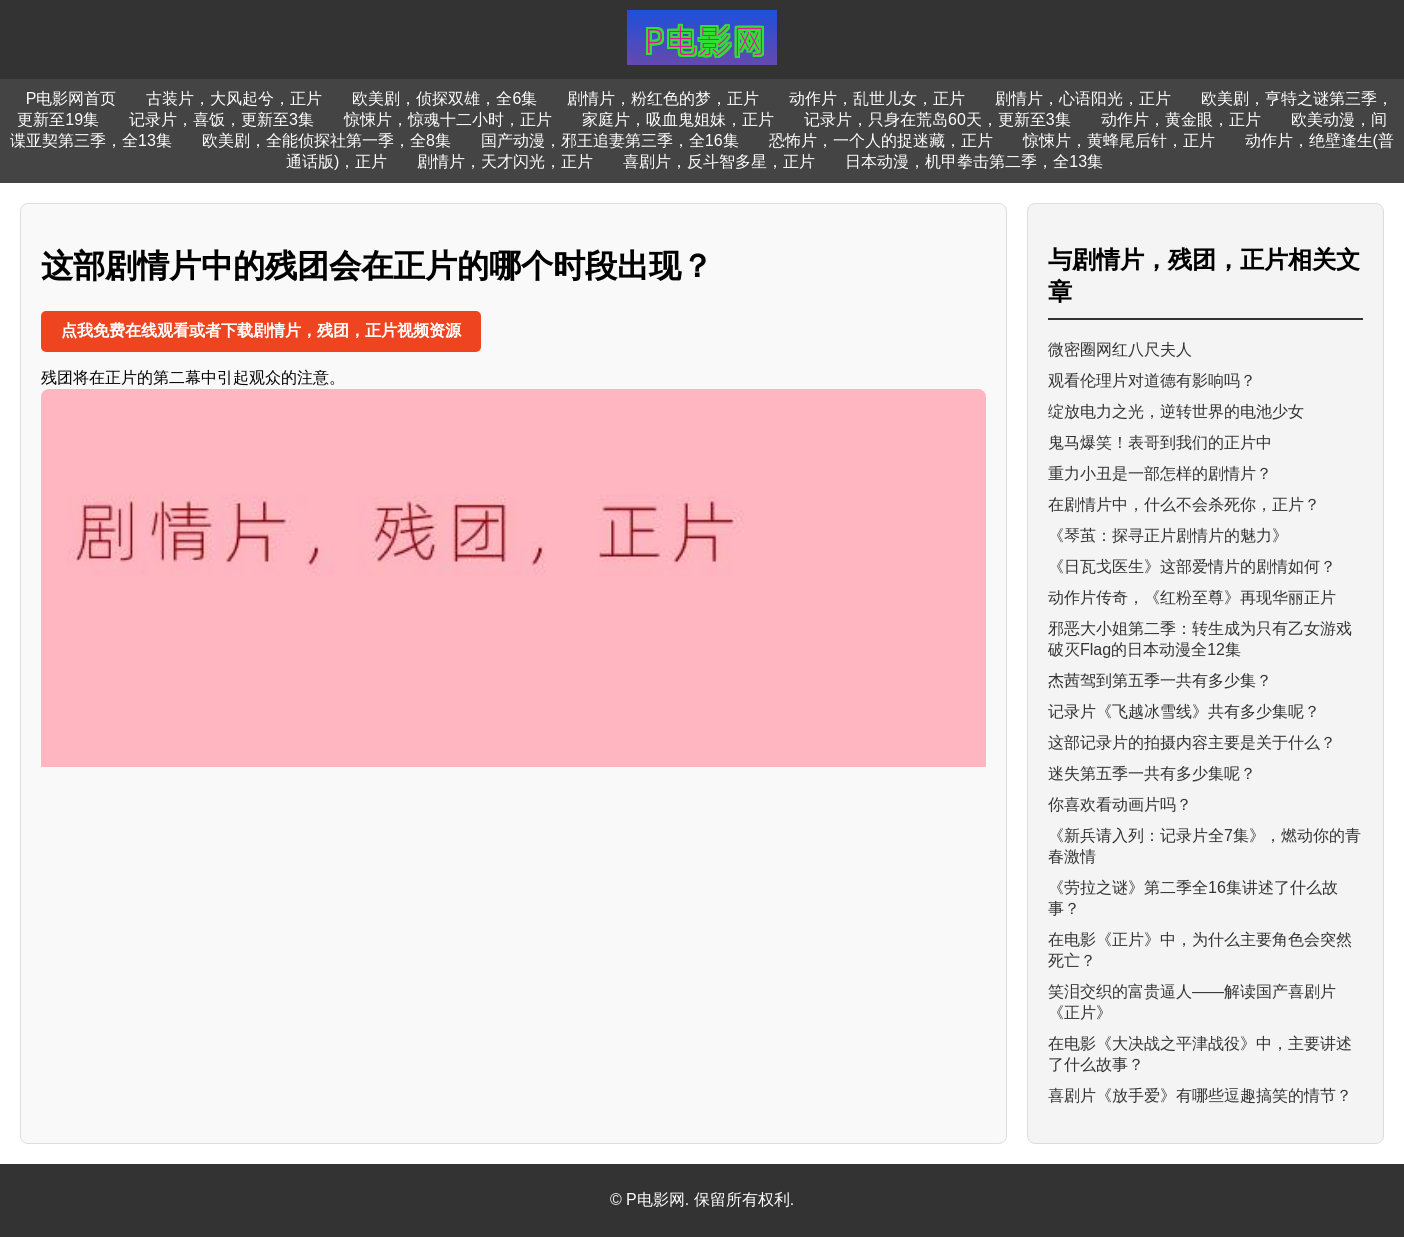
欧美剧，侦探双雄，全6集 (444, 98)
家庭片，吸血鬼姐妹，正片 (678, 119)
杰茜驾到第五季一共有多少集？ (1160, 680)
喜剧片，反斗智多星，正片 (719, 161)
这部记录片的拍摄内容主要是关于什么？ (1192, 742)
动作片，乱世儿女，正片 (877, 98)
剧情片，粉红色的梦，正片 (663, 98)
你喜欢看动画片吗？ (1120, 804)
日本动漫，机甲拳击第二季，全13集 (974, 161)
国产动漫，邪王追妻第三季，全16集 (610, 140)
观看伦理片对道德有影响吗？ (1152, 380)
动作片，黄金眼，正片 (1181, 119)
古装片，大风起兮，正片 (234, 98)
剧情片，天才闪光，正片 (505, 161)
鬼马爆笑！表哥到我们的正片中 (1160, 442)
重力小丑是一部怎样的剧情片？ (1160, 473)
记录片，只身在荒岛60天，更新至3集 (937, 119)
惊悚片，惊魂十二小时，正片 (448, 119)
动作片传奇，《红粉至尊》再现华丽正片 (1192, 597)
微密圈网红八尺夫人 (1120, 349)
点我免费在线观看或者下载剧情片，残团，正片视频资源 (261, 330)
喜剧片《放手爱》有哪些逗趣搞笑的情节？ (1200, 1095)
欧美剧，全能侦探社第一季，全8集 (326, 140)
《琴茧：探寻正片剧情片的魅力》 (1168, 535)
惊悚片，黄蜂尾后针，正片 (1119, 140)
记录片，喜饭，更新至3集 (221, 119)
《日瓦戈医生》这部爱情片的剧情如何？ (1192, 566)
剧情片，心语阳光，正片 (1083, 98)
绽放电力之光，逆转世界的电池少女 (1176, 411)
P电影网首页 (71, 98)
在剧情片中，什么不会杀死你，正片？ (1184, 504)
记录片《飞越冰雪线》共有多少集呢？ (1184, 711)
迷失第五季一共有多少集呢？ (1152, 773)
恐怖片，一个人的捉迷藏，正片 (881, 140)
